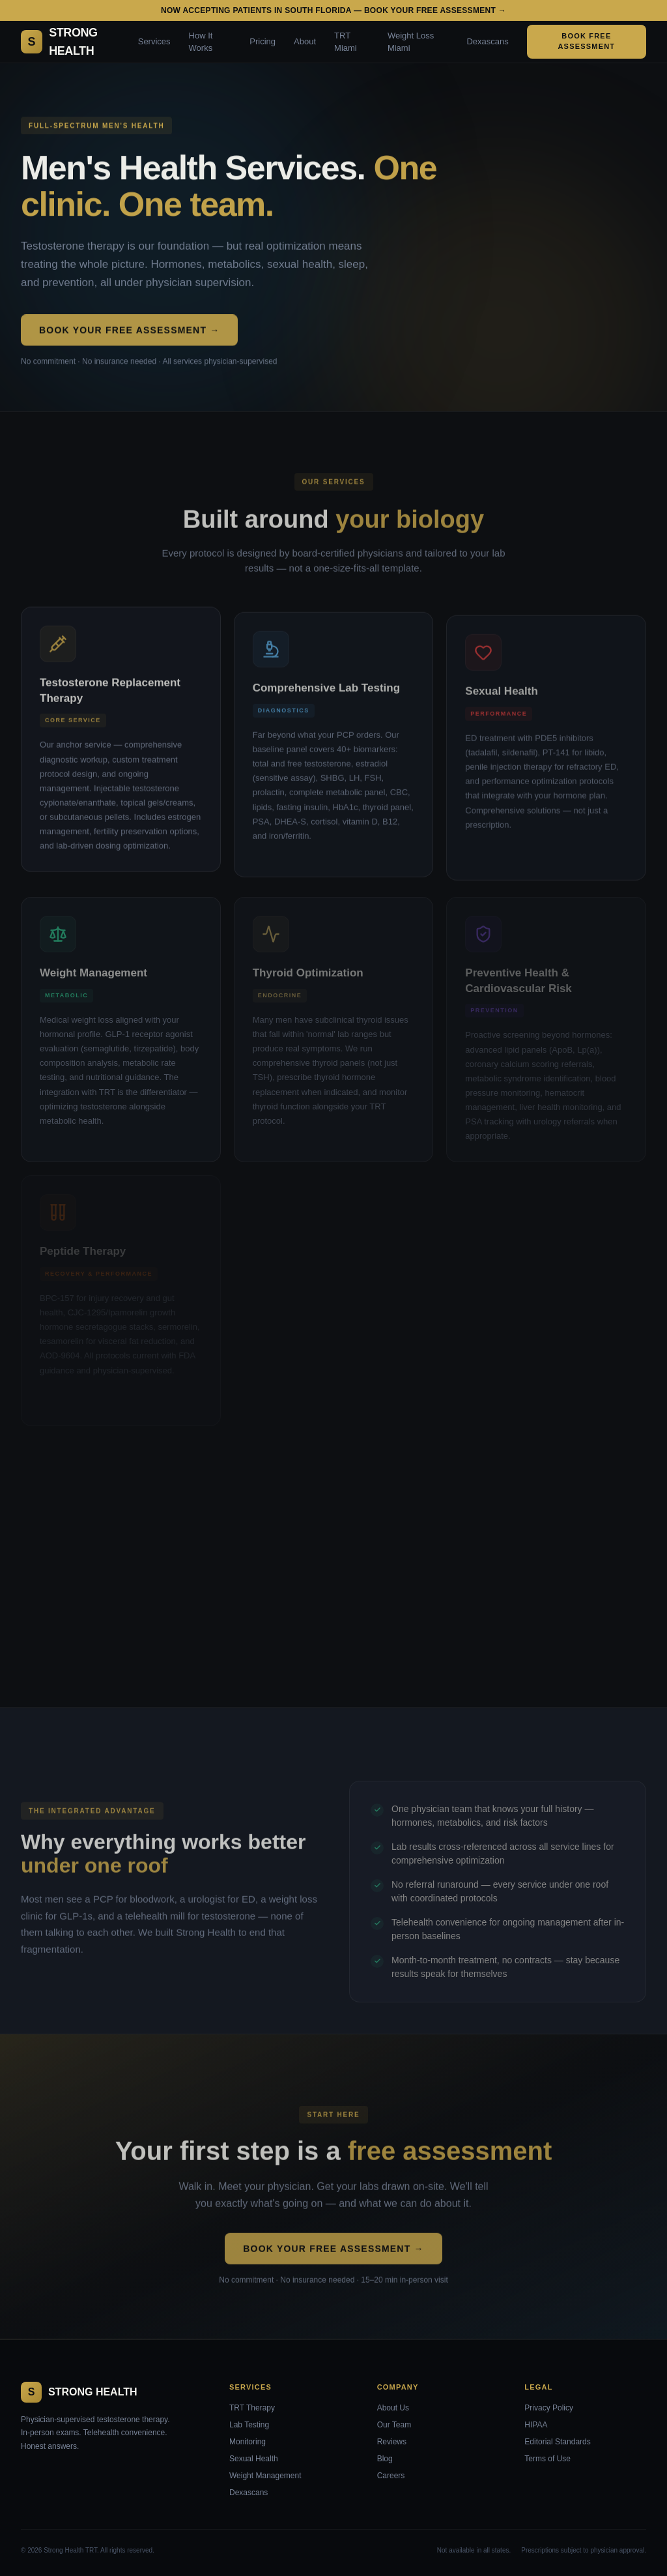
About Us (393, 2407)
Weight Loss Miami (411, 42)
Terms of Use (547, 2458)
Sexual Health (253, 2458)
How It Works (201, 42)
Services (154, 41)
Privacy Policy (548, 2407)
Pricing (262, 41)
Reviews (391, 2441)
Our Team (394, 2424)
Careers (391, 2475)
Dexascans (487, 41)
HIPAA (535, 2424)
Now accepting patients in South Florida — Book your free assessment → (333, 10)
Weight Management (265, 2475)
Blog (385, 2458)
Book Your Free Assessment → (129, 332)
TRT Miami (345, 42)
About (305, 41)
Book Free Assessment (586, 41)
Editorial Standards (557, 2441)
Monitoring (247, 2441)
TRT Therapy (252, 2407)
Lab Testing (249, 2424)
